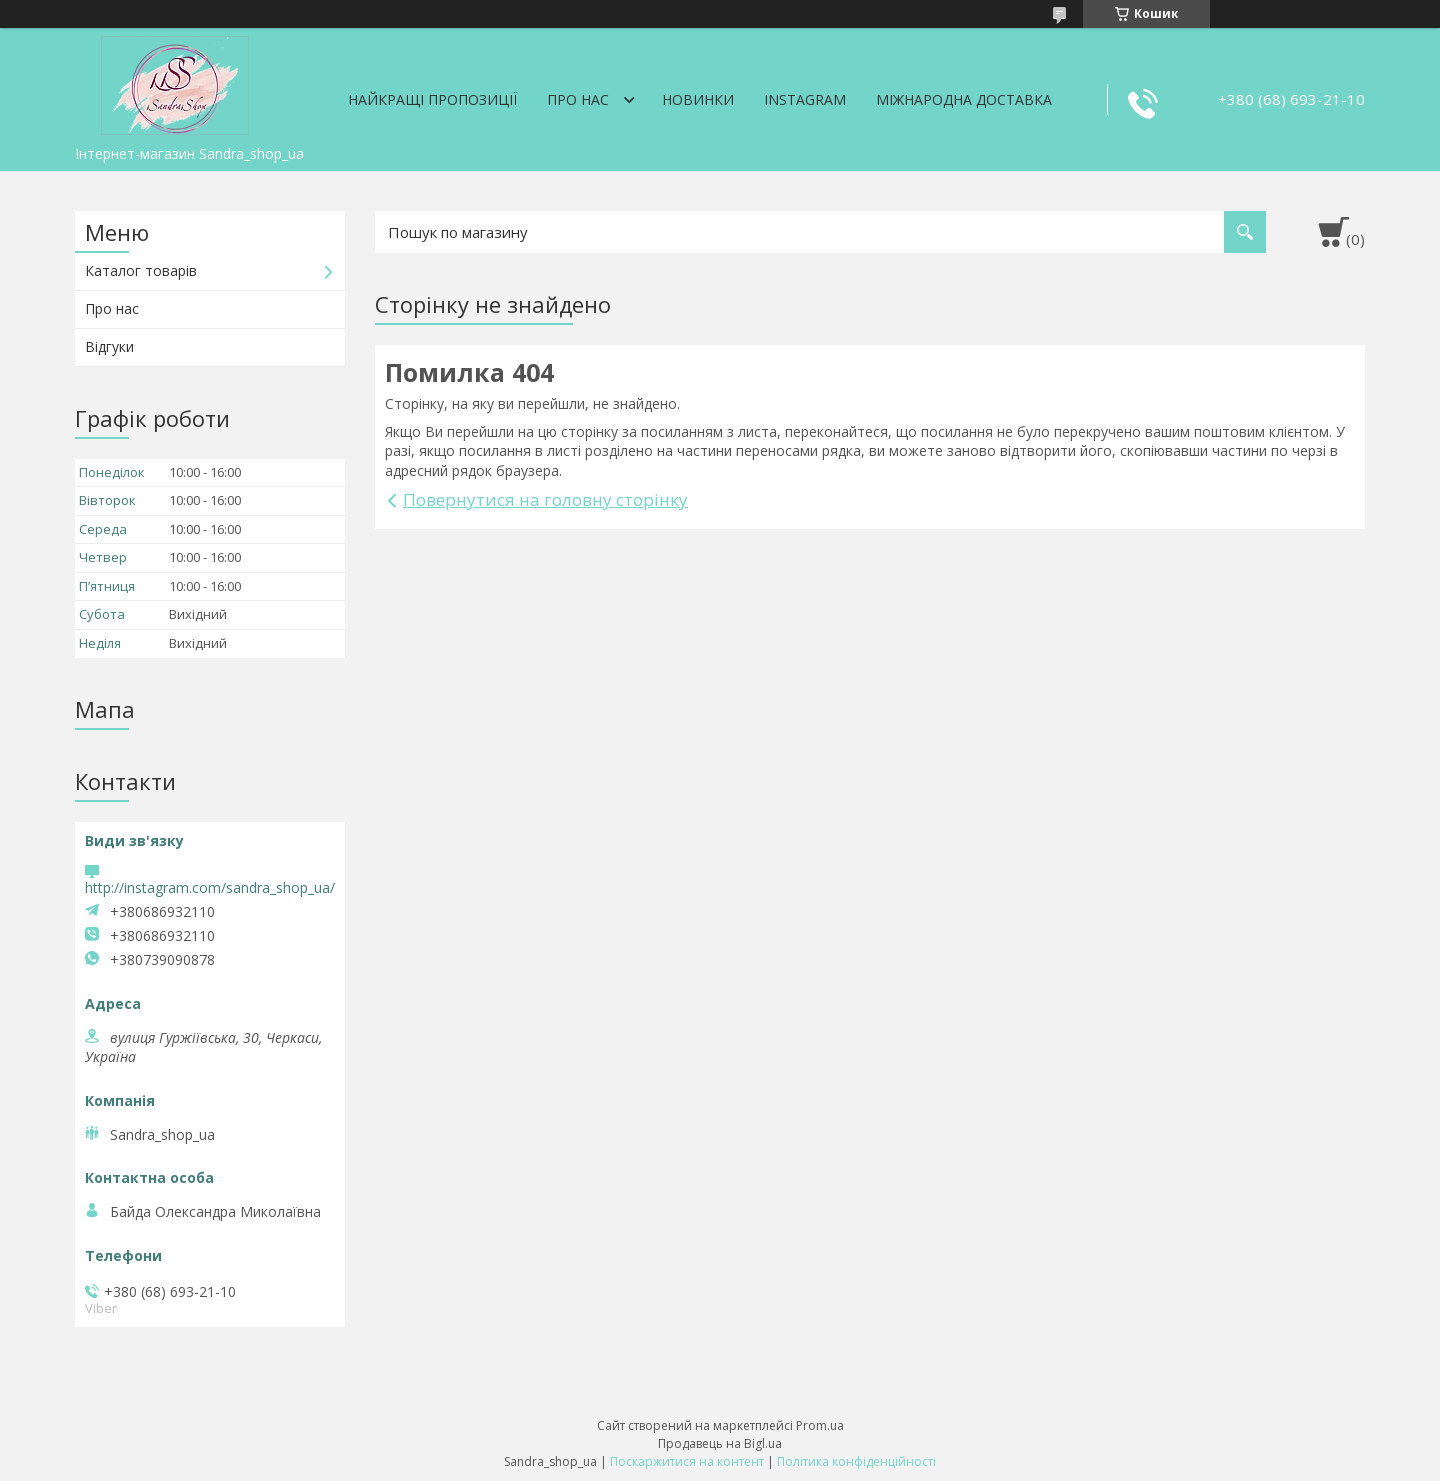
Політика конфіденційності (856, 1461)
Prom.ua (820, 1425)
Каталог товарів (141, 270)
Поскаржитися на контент (687, 1461)
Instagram (805, 99)
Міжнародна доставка (964, 99)
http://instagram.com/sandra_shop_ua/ (210, 887)
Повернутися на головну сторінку (545, 499)
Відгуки (109, 346)
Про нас (578, 99)
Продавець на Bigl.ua (720, 1443)
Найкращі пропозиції (432, 99)
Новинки (698, 99)
